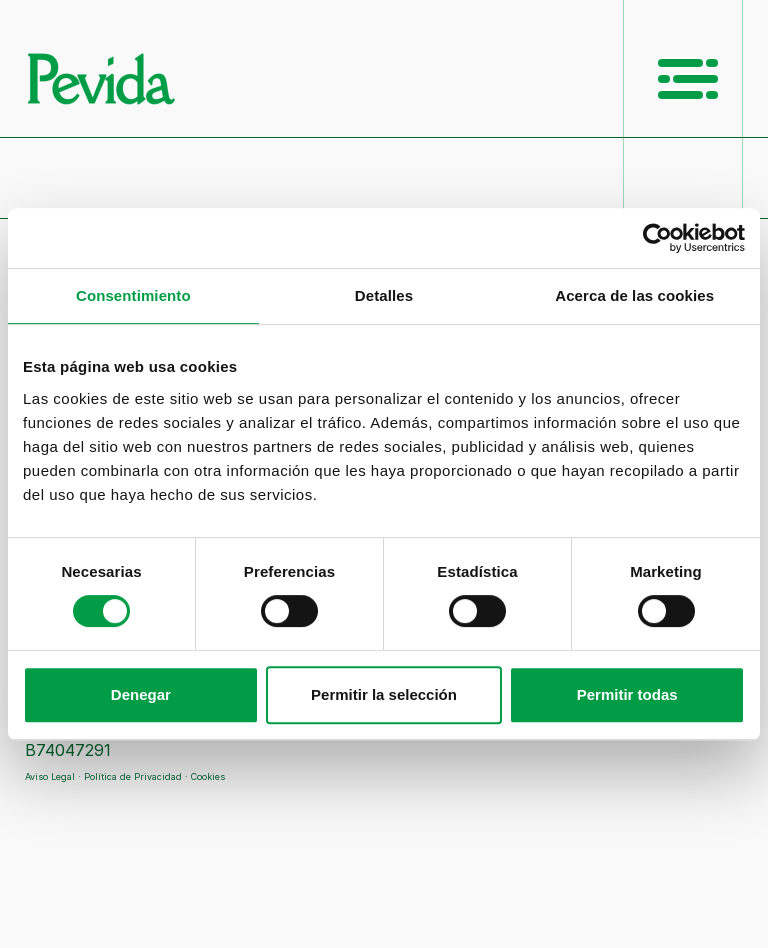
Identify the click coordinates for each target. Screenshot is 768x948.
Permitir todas (627, 694)
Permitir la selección (384, 694)
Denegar (141, 694)
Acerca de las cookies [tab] (634, 295)
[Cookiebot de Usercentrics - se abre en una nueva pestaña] (657, 238)
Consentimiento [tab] (133, 295)
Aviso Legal (50, 776)
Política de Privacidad (133, 776)
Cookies (208, 776)
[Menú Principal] (688, 79)
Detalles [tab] (384, 295)
